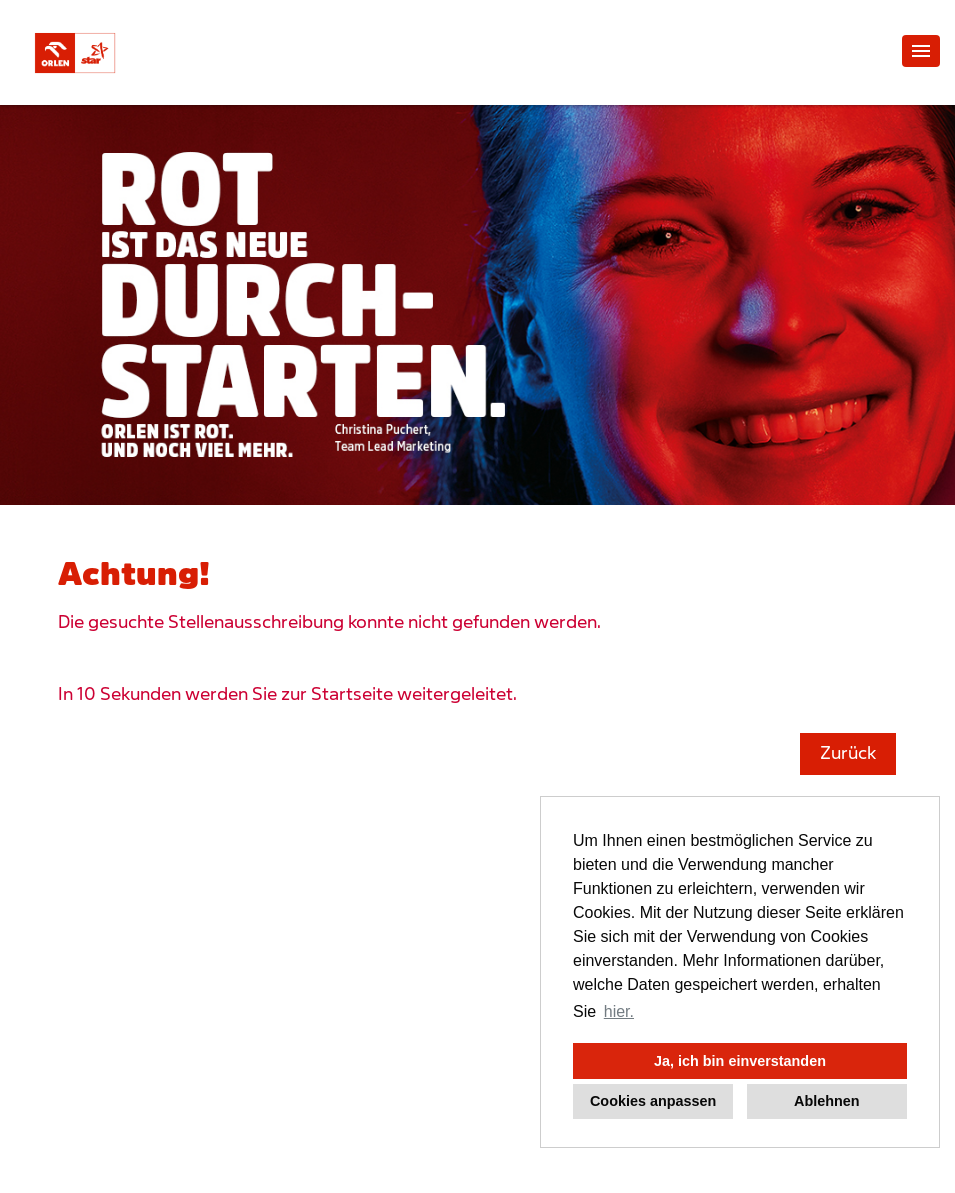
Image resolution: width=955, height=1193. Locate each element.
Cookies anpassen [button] (653, 1101)
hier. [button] (619, 1011)
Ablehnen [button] (827, 1101)
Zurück (848, 753)
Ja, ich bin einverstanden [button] (740, 1061)
